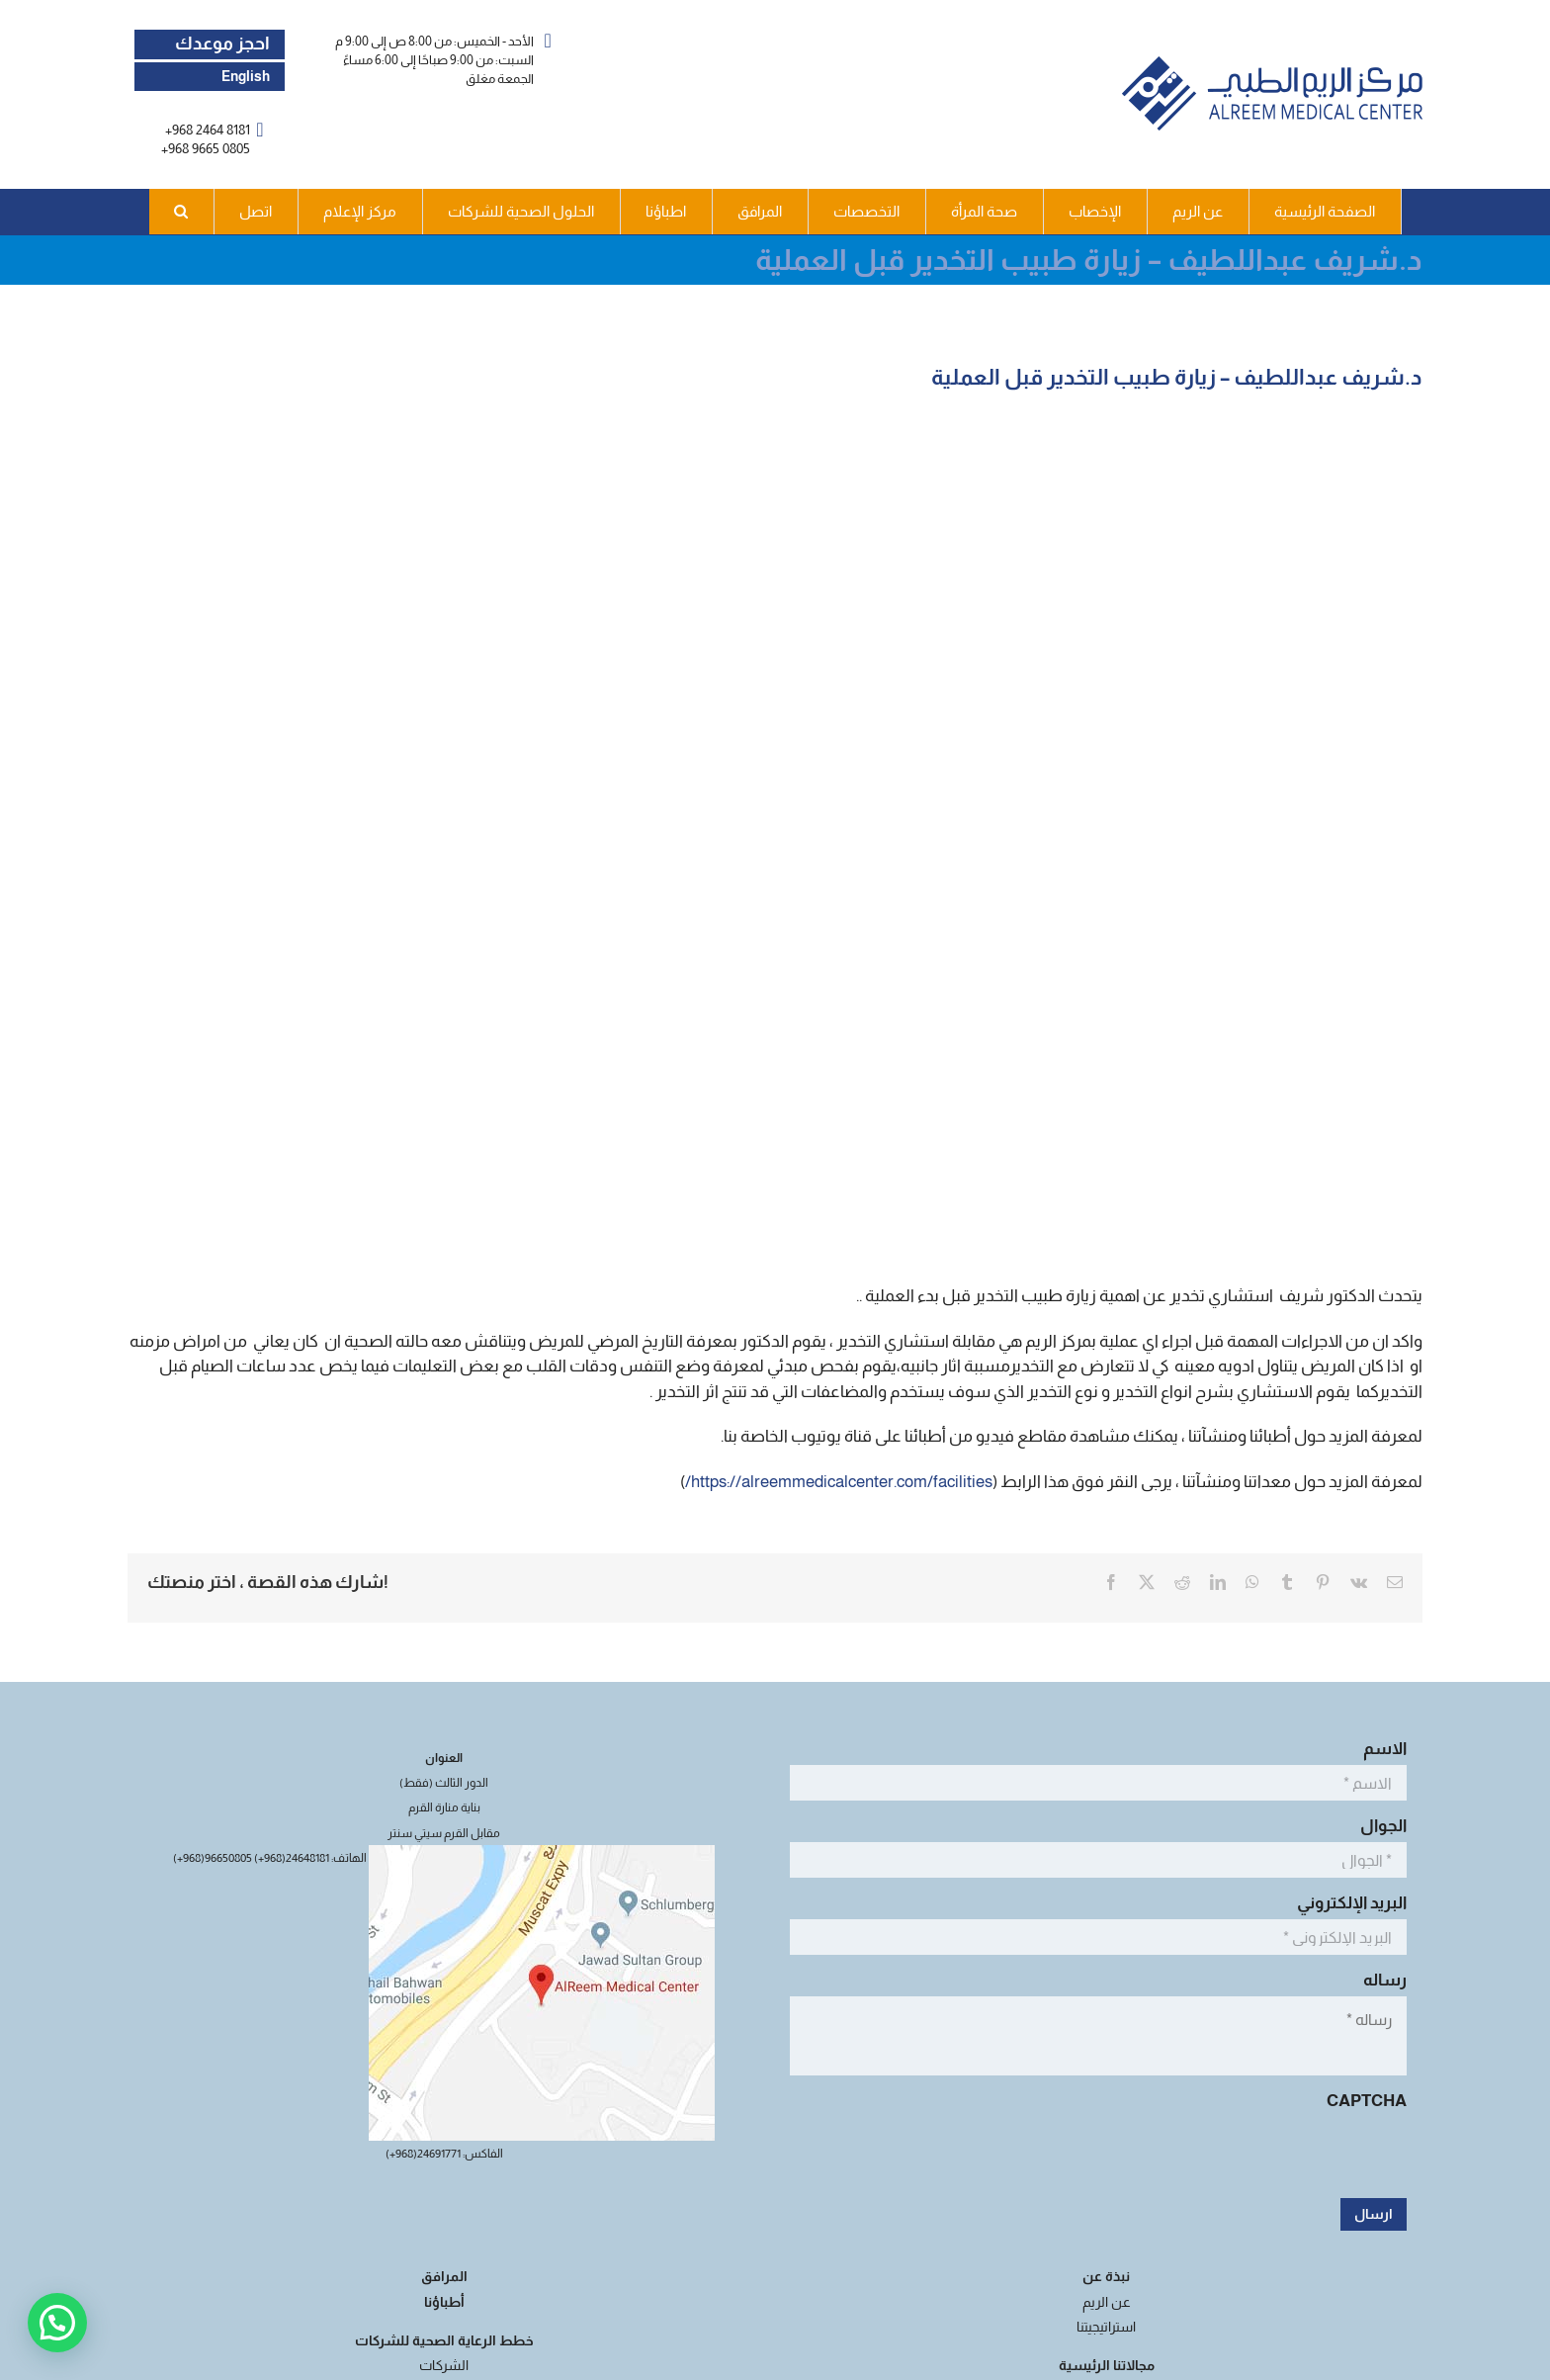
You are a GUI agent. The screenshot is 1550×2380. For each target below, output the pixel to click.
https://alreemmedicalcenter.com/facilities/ (838, 1481)
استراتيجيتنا (1106, 2327)
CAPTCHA (1367, 2100)
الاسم (1379, 1748)
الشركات (444, 2365)
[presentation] (1256, 2156)
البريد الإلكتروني (1346, 1903)
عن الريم (1106, 2302)
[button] (182, 211)
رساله (1379, 1980)
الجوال (1378, 1825)
